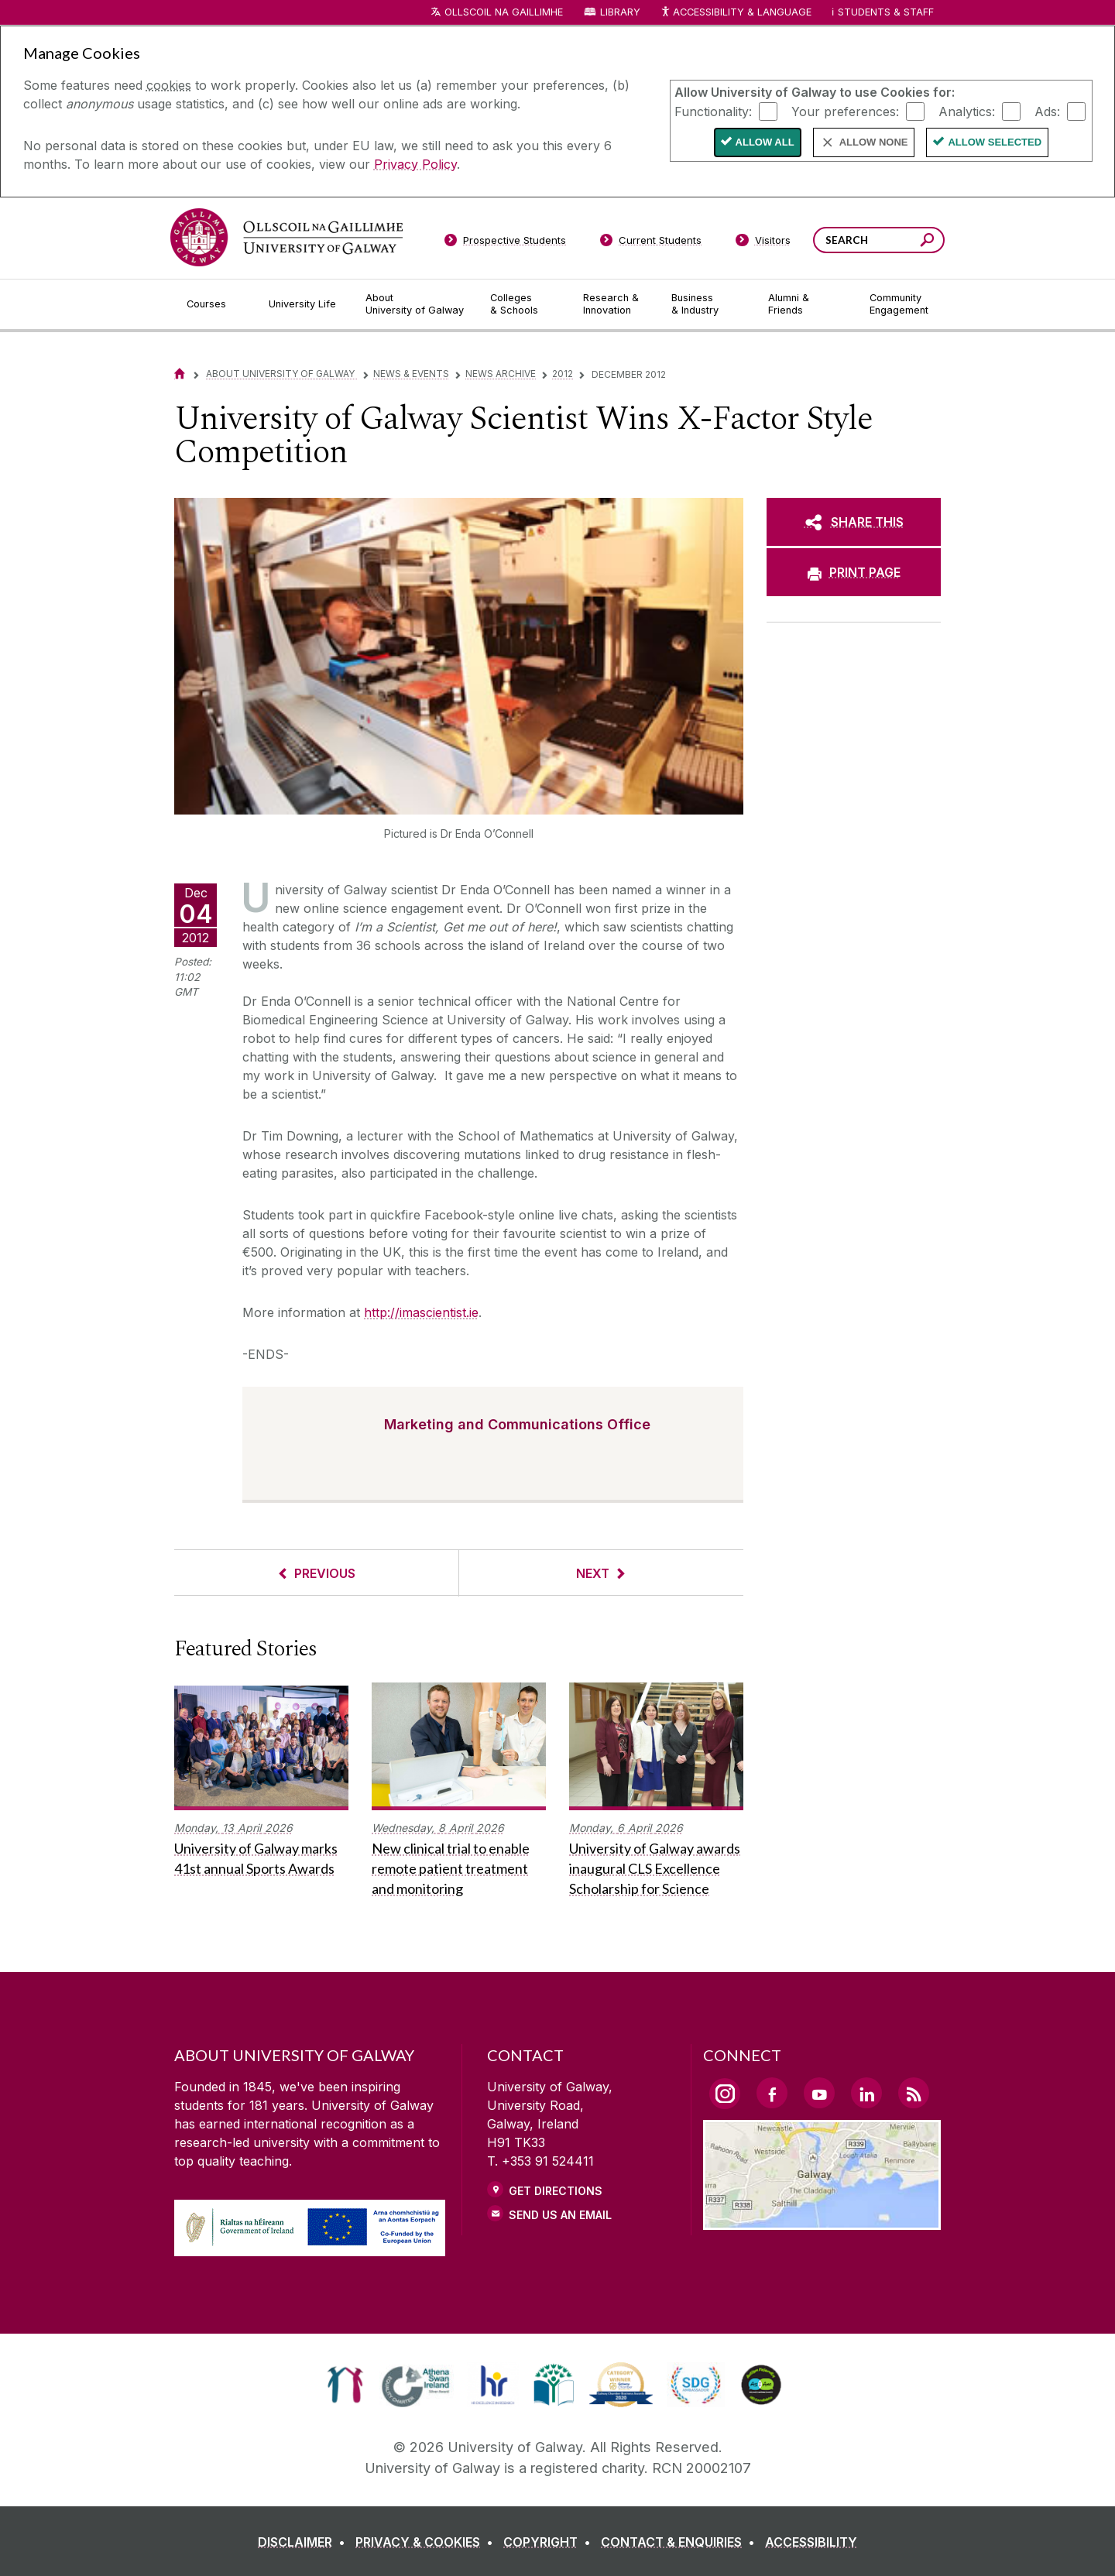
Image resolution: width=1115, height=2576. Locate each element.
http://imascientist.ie (421, 1312)
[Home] (179, 373)
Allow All (765, 142)
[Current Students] (651, 243)
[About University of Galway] (415, 304)
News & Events (411, 373)
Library (620, 12)
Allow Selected (994, 142)
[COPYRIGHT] (550, 2542)
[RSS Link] (913, 2092)
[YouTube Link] (819, 2092)
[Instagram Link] (724, 2093)
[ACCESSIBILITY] (811, 2542)
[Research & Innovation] (615, 304)
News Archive (500, 373)
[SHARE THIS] (854, 522)
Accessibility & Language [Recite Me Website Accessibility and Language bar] (735, 12)
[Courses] (215, 304)
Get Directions (555, 2190)
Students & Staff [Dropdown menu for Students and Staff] (886, 12)
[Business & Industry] (707, 304)
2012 (562, 373)
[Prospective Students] (505, 243)
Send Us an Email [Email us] (560, 2214)
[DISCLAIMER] (305, 2542)
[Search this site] (927, 242)
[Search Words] (879, 240)
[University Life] (304, 304)
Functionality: (713, 110)
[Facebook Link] (771, 2092)
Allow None (873, 142)
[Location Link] (822, 2220)
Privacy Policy (415, 164)
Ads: (1047, 110)
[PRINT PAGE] (854, 572)
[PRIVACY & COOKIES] (427, 2542)
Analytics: (966, 110)
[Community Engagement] (899, 304)
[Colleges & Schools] (524, 304)
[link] (345, 2385)
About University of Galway (281, 373)
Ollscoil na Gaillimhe (503, 12)
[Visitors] (763, 243)
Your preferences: (845, 110)
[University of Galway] (286, 237)
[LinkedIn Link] (866, 2092)
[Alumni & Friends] (806, 304)
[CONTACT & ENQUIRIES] (681, 2542)
